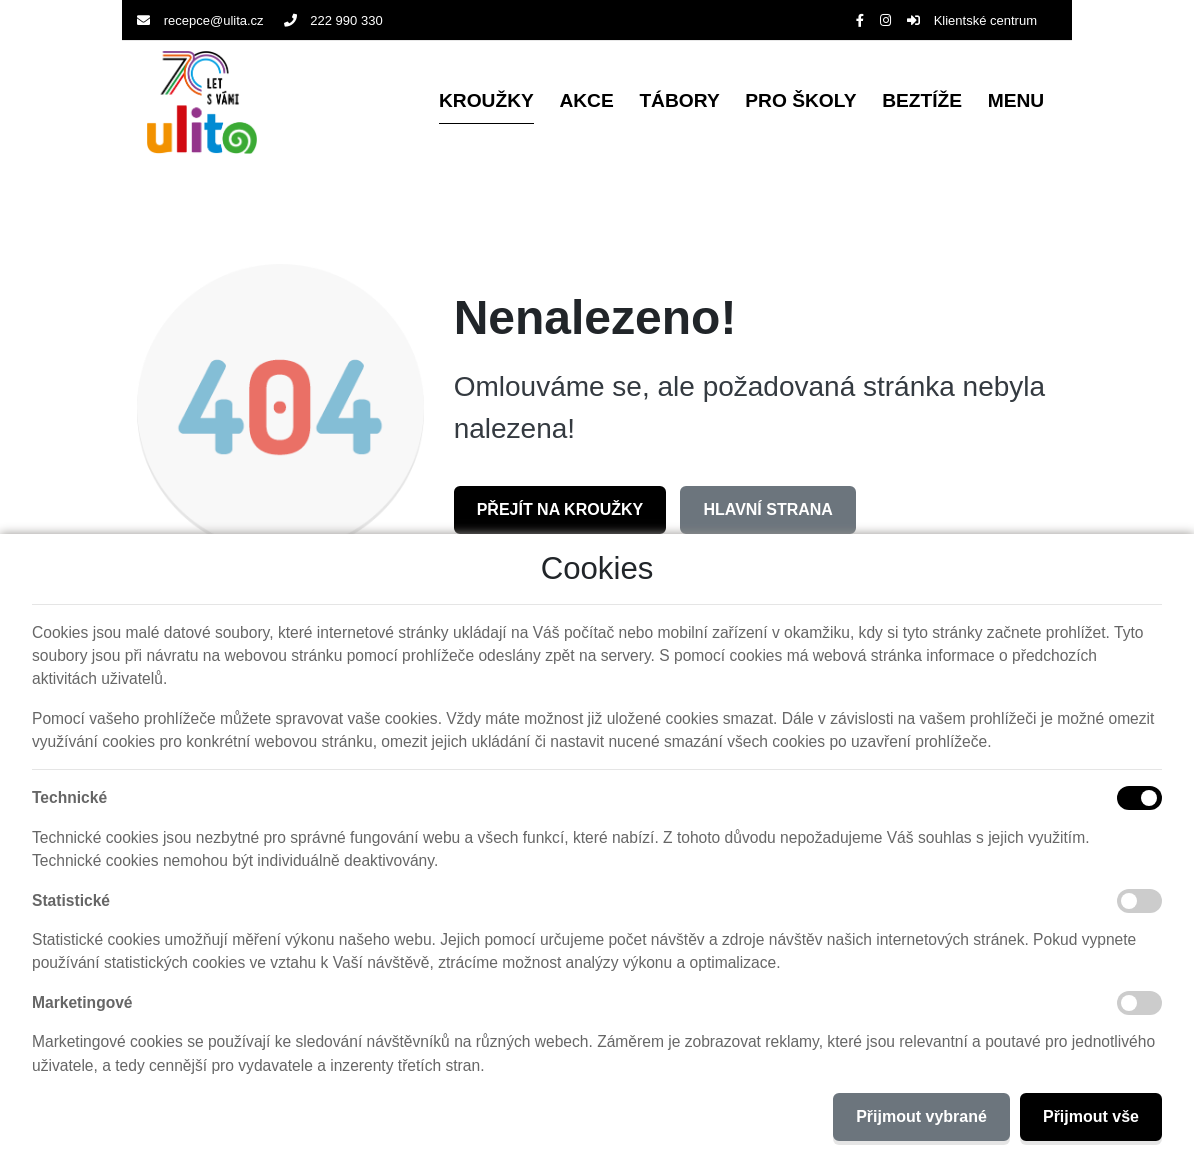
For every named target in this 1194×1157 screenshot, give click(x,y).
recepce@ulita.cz (200, 20)
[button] (1016, 102)
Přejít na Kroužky (560, 509)
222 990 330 (333, 20)
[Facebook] (860, 20)
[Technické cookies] (1139, 798)
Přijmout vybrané (921, 1116)
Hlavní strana (767, 509)
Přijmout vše (1091, 1116)
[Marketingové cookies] (1139, 1003)
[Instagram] (885, 20)
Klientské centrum (972, 20)
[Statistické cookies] (1139, 901)
